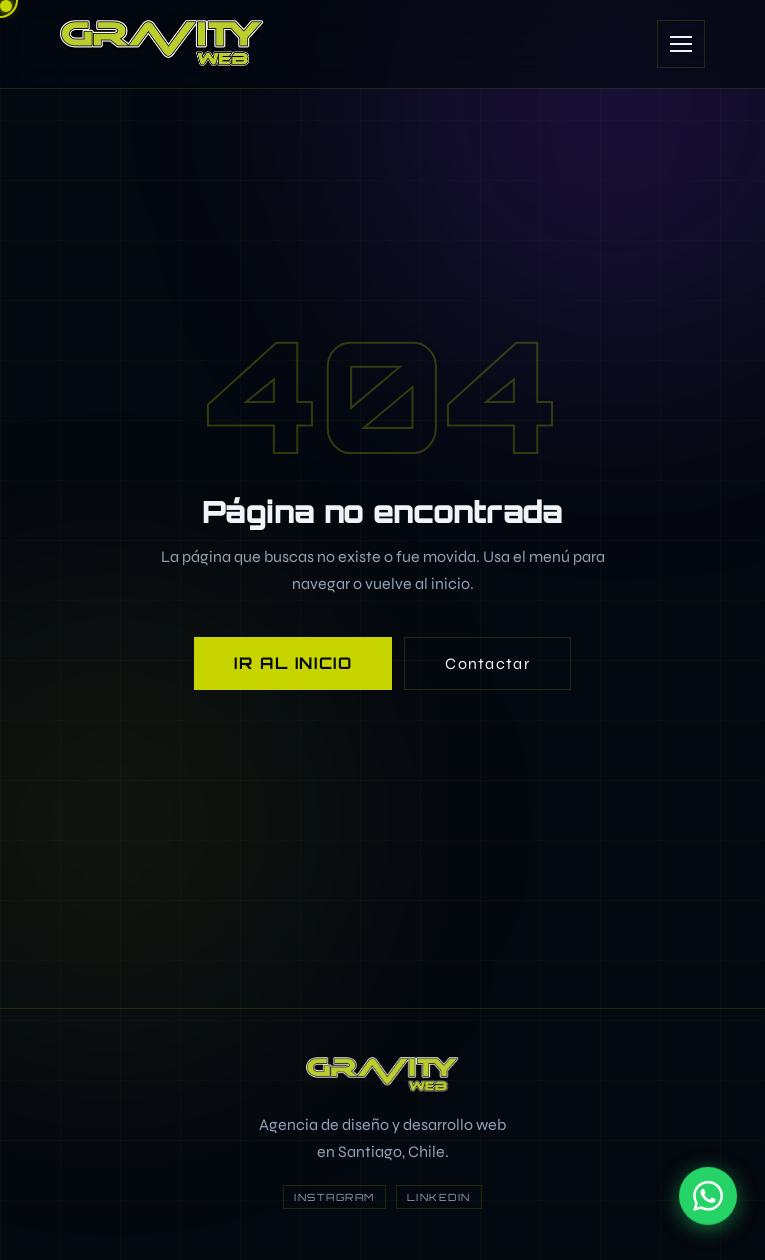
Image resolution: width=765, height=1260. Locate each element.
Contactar (487, 663)
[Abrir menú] (681, 44)
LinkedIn (439, 1197)
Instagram (334, 1197)
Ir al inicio (293, 663)
